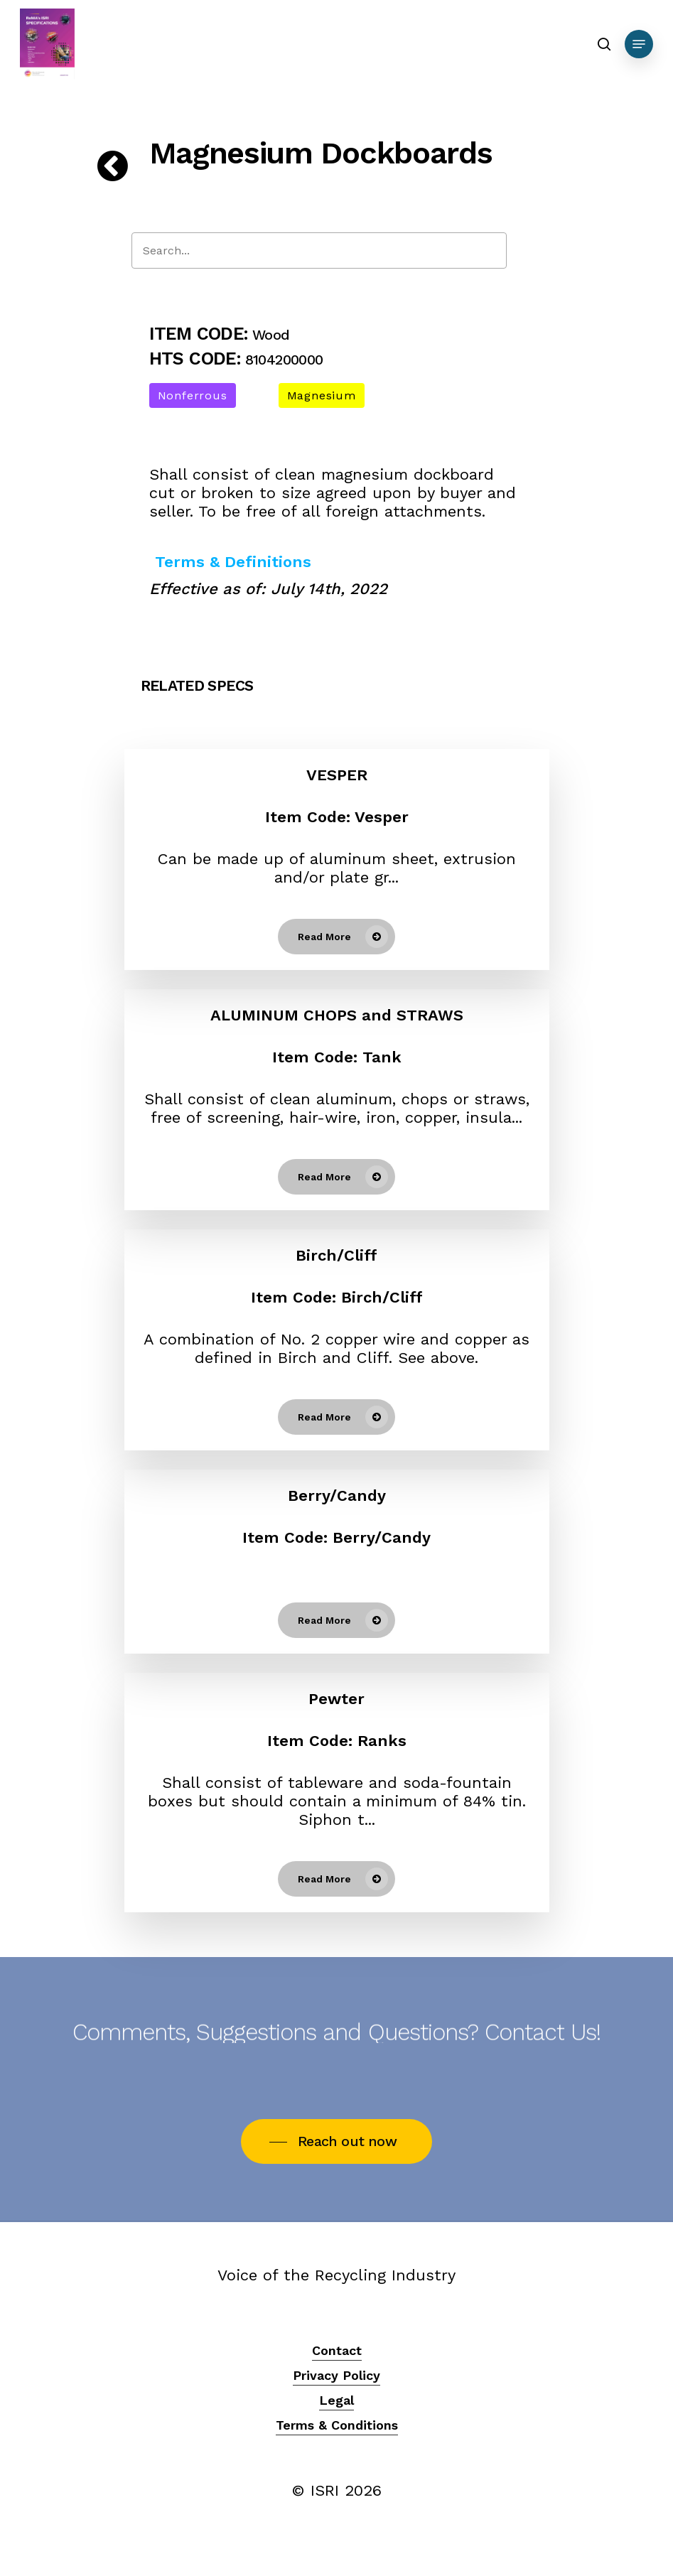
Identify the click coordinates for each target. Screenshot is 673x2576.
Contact (337, 2350)
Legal (336, 2400)
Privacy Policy (336, 2375)
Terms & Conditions (337, 2425)
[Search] (319, 250)
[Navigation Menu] (639, 44)
